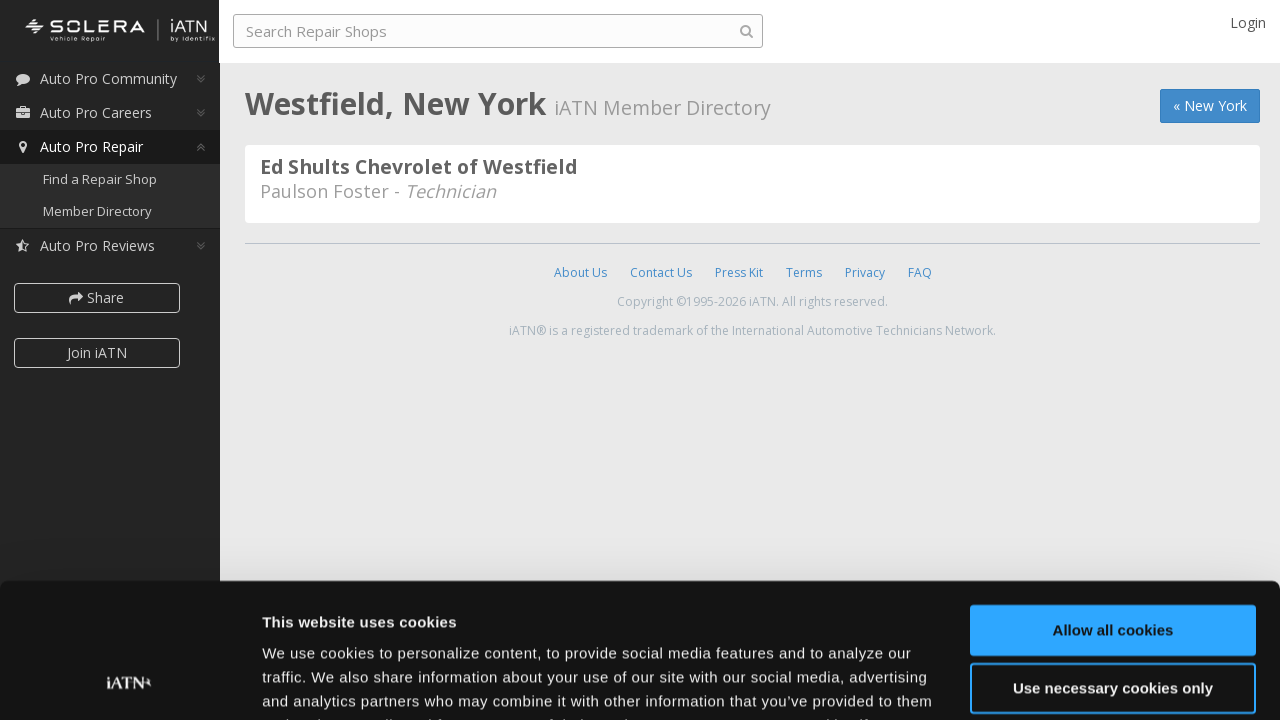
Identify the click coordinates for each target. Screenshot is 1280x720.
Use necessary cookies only (1113, 564)
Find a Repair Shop (105, 180)
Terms (804, 272)
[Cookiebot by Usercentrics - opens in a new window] (129, 681)
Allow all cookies (1113, 506)
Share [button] (102, 298)
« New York (1210, 105)
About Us (580, 272)
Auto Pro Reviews (89, 246)
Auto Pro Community (100, 79)
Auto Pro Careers (88, 113)
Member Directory (102, 212)
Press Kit (739, 272)
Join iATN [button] (102, 353)
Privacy (865, 272)
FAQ (920, 272)
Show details (308, 680)
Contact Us (661, 272)
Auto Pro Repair (83, 147)
